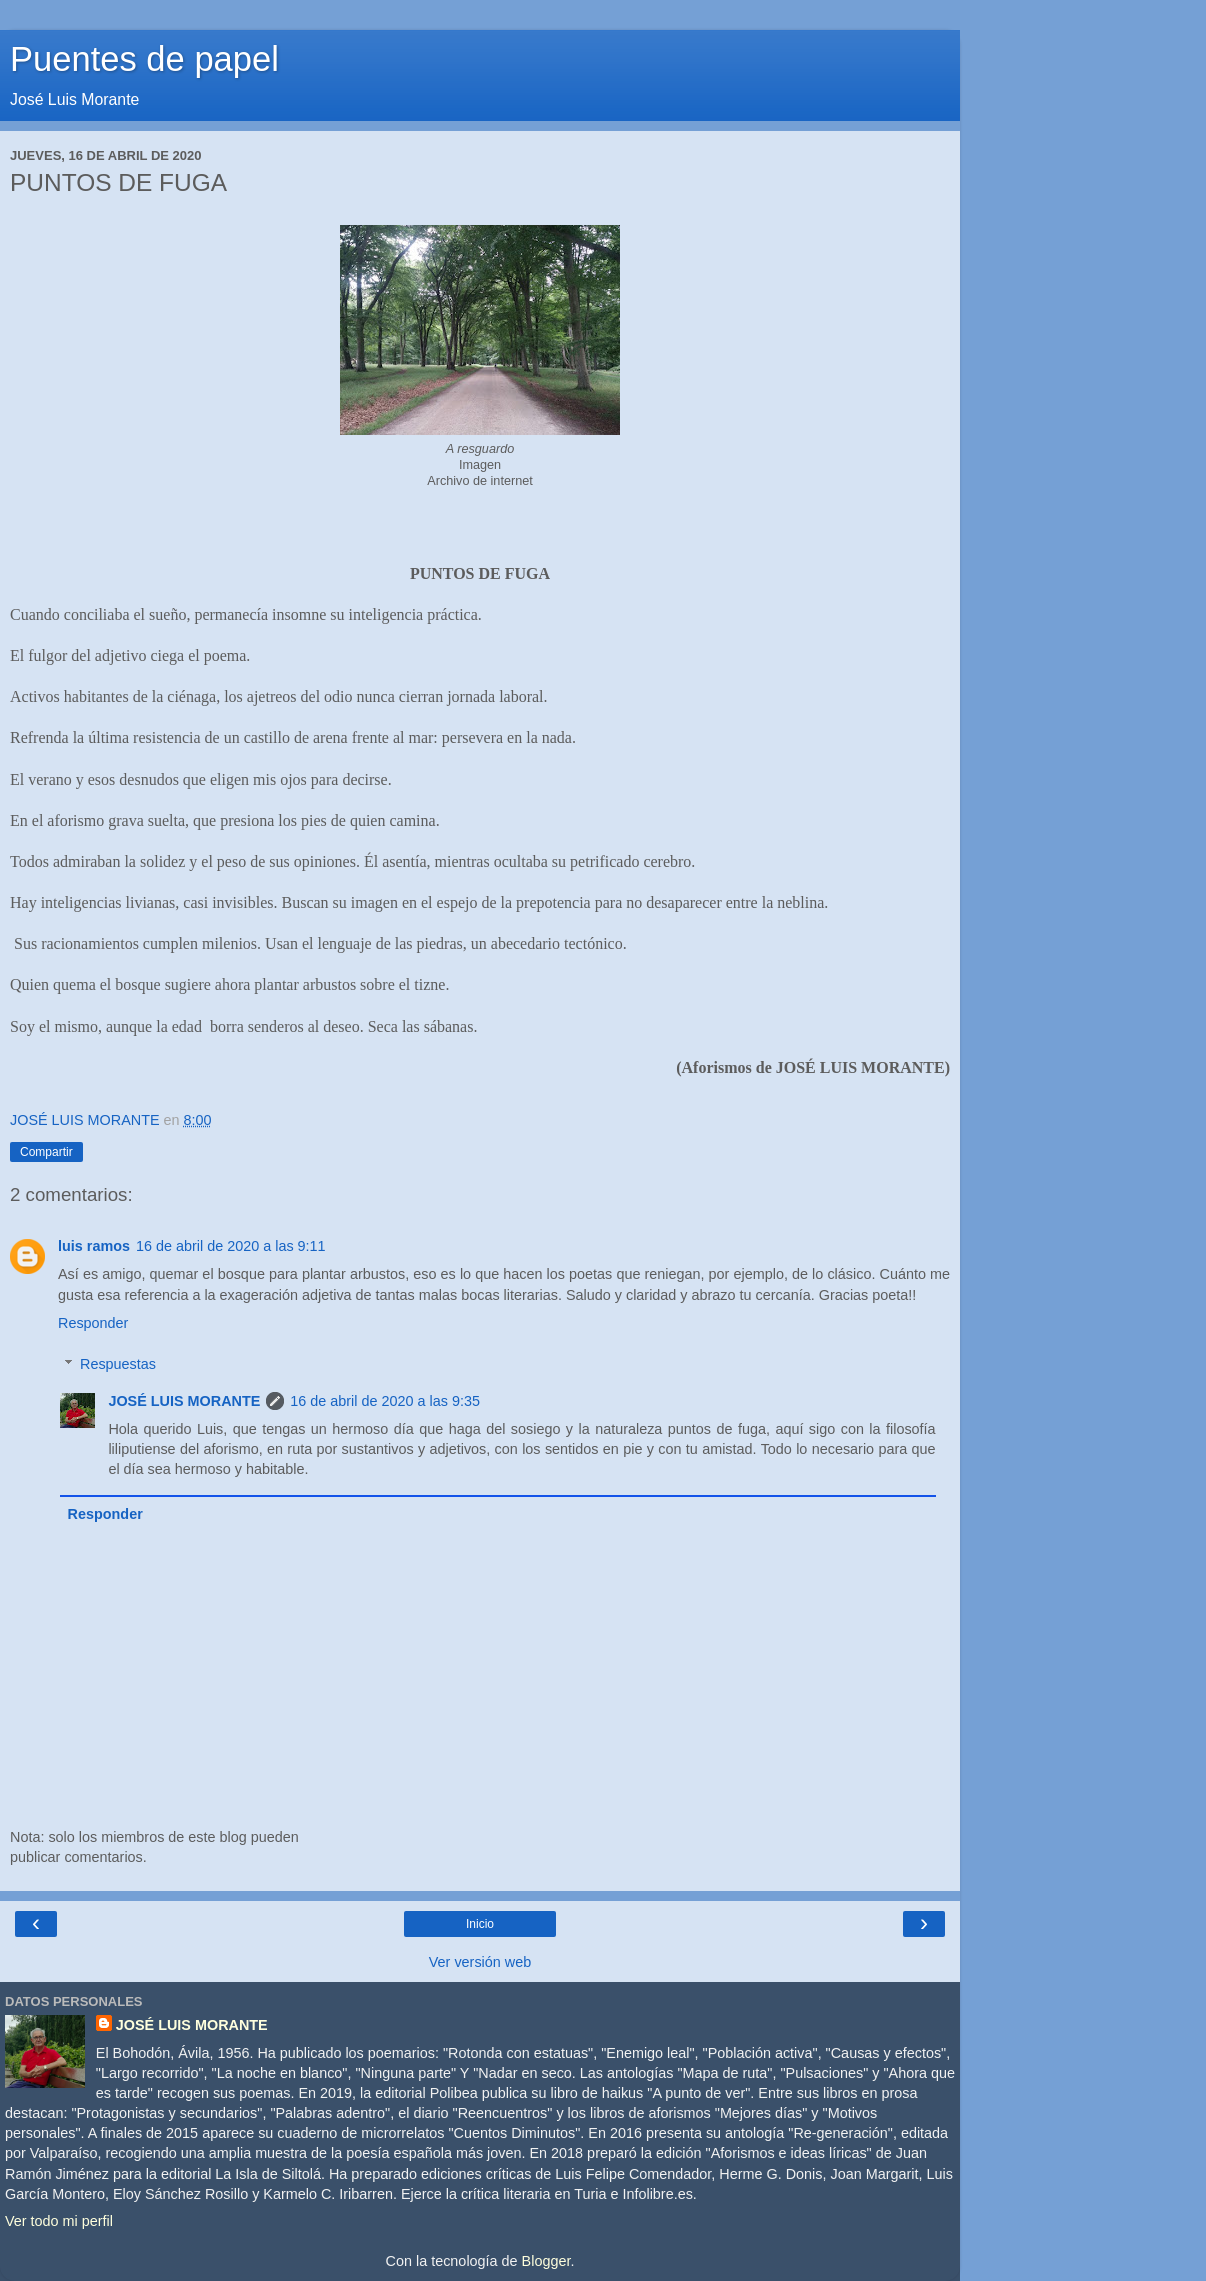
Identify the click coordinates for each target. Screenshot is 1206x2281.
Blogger (546, 2261)
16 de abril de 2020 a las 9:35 (385, 1401)
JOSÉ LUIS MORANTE (184, 1401)
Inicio (480, 1924)
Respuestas (118, 1364)
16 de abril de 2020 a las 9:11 (231, 1246)
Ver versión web (480, 1962)
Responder (93, 1323)
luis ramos (94, 1246)
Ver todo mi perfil (59, 2221)
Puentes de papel (144, 59)
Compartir (46, 1152)
